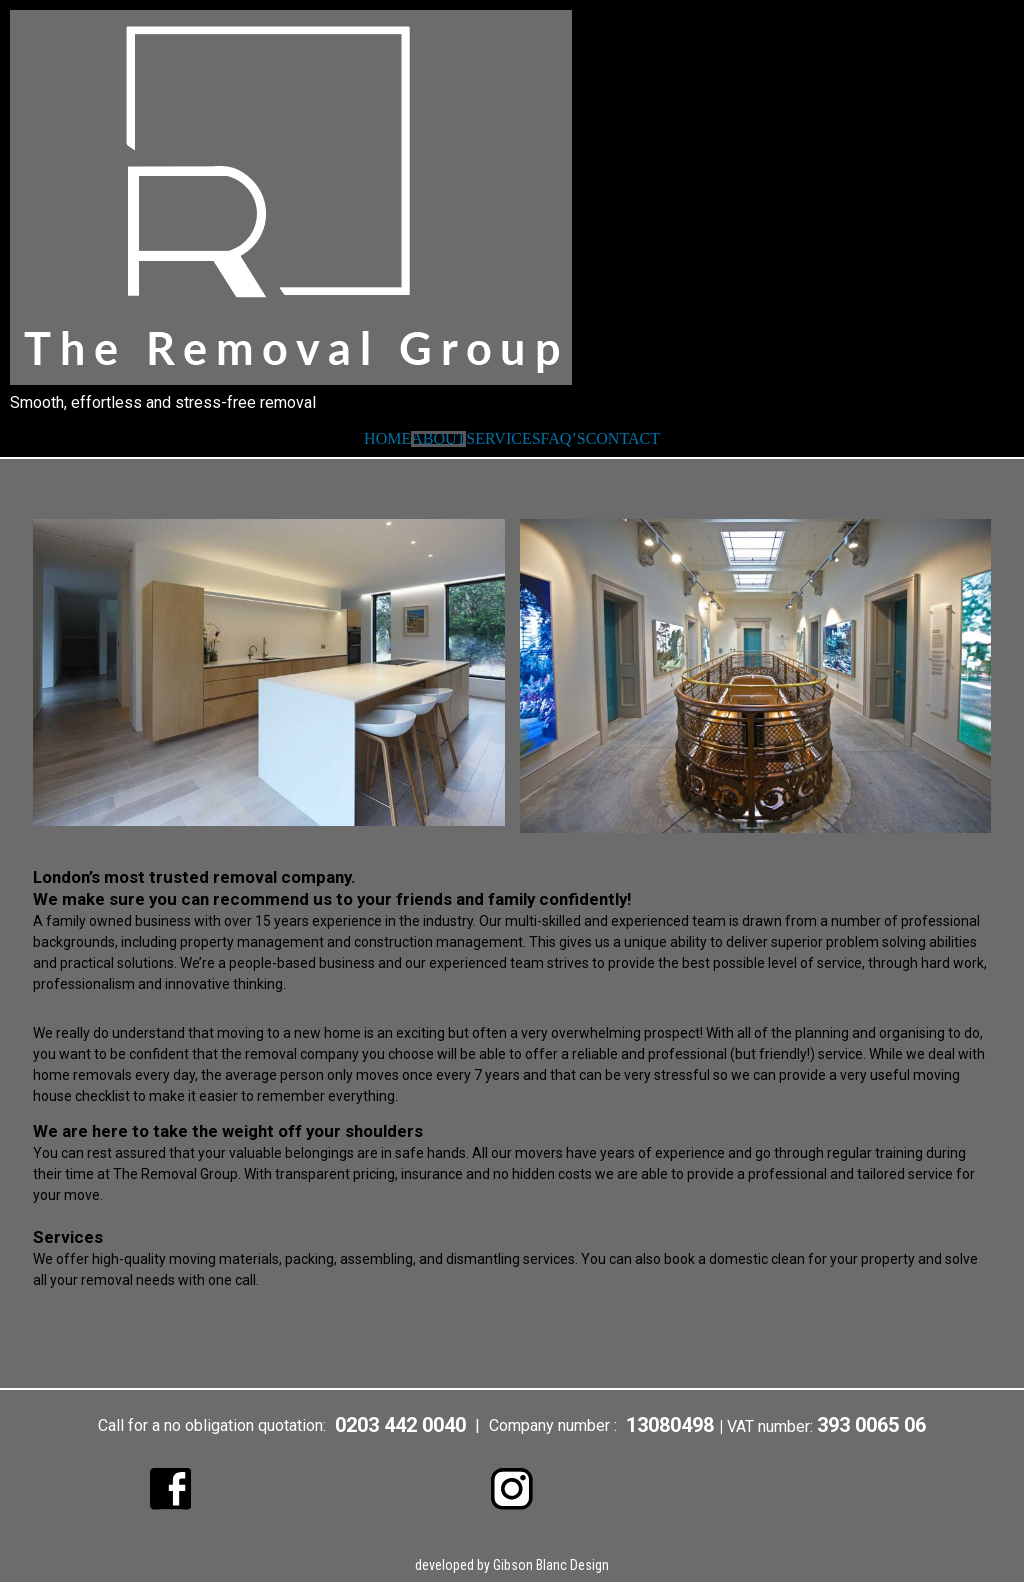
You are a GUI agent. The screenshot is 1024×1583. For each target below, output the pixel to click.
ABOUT (438, 439)
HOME (387, 439)
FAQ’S (563, 439)
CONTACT (623, 439)
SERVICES (503, 439)
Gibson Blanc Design (551, 1566)
